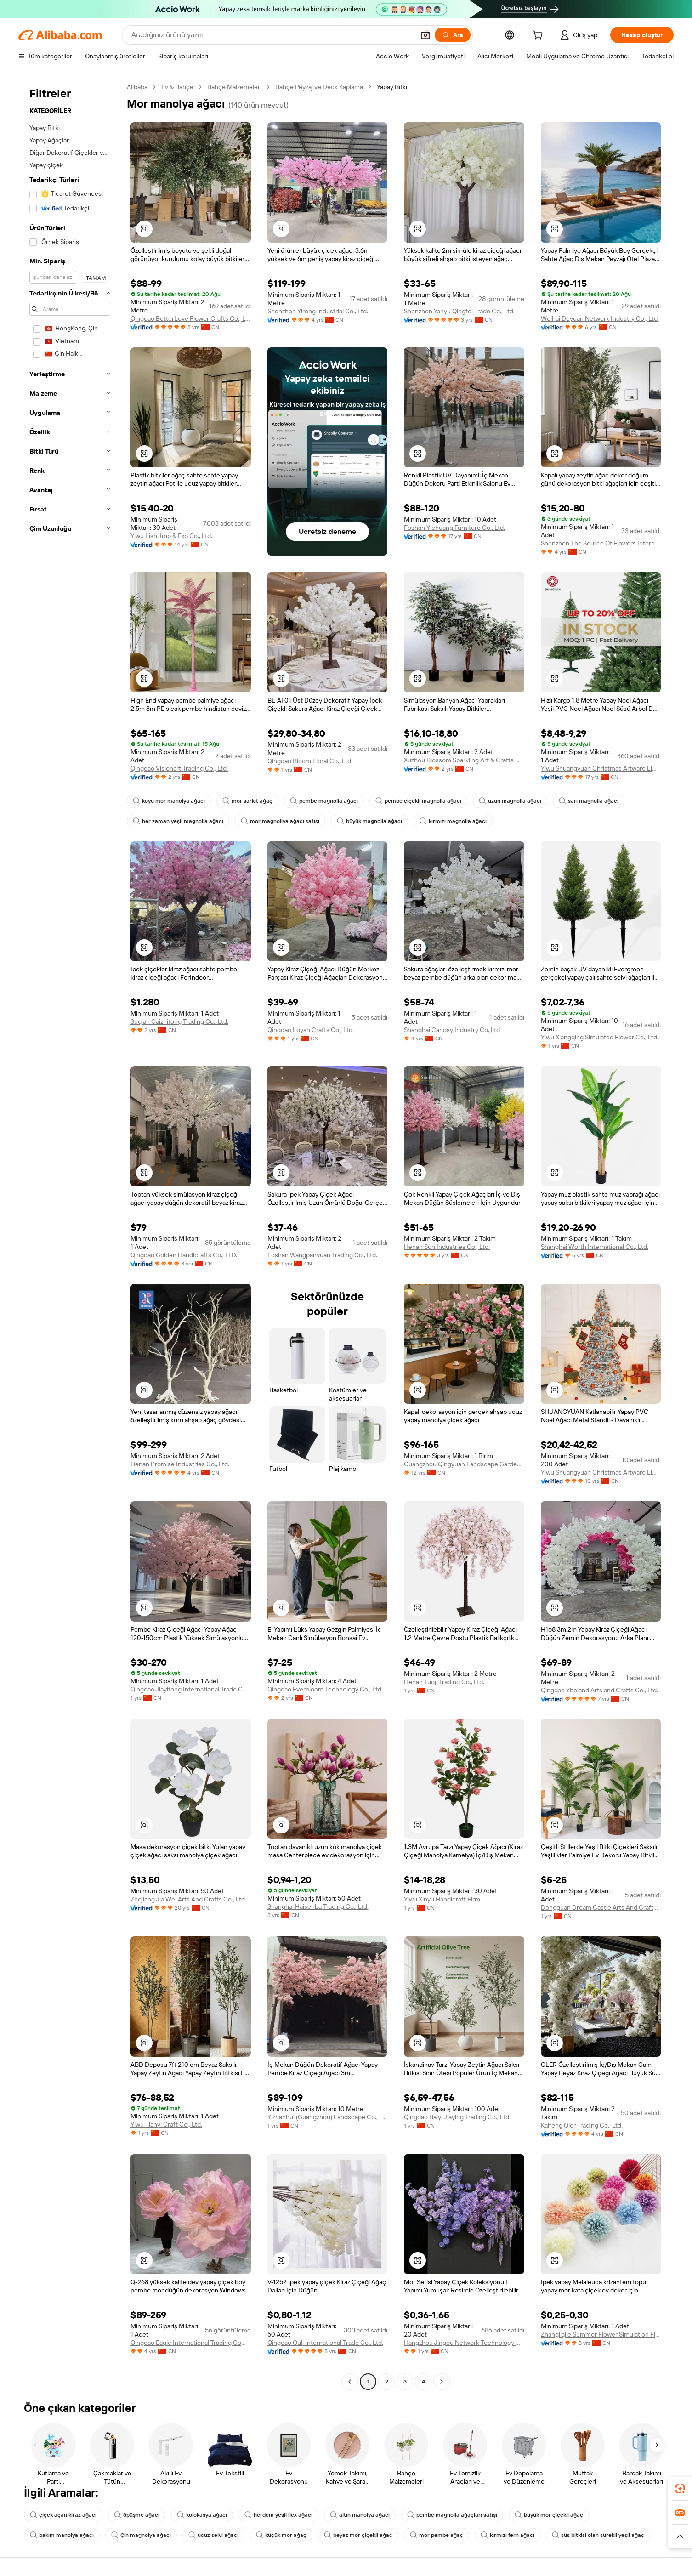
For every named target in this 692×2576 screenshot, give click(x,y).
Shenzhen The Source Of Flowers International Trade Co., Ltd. (601, 543)
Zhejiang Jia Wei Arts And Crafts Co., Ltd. (188, 1899)
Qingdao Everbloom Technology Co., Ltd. (325, 1689)
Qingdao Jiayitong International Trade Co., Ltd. (190, 1689)
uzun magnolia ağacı (510, 801)
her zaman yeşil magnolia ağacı (178, 821)
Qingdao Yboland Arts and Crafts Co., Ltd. (599, 1690)
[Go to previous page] (349, 2381)
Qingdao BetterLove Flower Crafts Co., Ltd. (190, 318)
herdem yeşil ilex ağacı (278, 2515)
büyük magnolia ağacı (369, 821)
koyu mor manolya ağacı (169, 801)
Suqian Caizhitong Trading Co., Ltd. (179, 1021)
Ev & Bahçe (177, 87)
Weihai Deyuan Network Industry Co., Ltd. (600, 318)
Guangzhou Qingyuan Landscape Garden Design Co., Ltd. (464, 1464)
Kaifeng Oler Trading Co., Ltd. (582, 2125)
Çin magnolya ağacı (141, 2535)
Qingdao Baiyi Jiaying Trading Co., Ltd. (457, 2117)
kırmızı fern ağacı (507, 2535)
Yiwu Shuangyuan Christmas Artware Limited (601, 768)
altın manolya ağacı (360, 2515)
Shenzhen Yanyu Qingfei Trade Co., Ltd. (459, 311)
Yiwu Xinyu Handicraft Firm (442, 1899)
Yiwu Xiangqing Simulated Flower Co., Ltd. (599, 1037)
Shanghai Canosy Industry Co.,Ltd (452, 1029)
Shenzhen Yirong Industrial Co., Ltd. (317, 311)
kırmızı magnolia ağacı (453, 821)
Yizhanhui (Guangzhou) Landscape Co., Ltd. (327, 2117)
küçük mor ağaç (281, 2535)
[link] (680, 2489)
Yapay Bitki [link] (392, 87)
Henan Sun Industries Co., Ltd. (447, 1246)
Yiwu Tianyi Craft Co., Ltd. (166, 2124)
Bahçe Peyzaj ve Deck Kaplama (319, 87)
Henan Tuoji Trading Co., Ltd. (444, 1681)
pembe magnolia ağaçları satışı (452, 2515)
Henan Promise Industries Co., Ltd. (179, 1464)
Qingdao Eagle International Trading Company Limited (190, 2342)
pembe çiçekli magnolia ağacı (418, 801)
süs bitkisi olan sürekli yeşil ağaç (598, 2535)
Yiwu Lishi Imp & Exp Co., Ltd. (171, 535)
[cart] (539, 36)
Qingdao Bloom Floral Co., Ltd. (309, 761)
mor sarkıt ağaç (247, 801)
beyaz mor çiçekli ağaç (358, 2535)
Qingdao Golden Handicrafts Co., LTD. (183, 1255)
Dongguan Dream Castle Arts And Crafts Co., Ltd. (601, 1907)
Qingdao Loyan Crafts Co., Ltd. (310, 1029)
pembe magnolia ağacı (324, 801)
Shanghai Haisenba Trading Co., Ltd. (318, 1906)
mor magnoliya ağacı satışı (280, 821)
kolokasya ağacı (202, 2515)
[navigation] (70, 1235)
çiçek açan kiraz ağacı (63, 2515)
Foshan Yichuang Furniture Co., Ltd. (454, 527)
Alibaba (137, 87)
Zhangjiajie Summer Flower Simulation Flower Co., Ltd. (601, 2334)
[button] (425, 34)
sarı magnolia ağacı (588, 801)
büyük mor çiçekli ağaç (549, 2515)
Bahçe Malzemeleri (234, 87)
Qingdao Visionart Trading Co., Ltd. (179, 768)
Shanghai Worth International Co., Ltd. (594, 1246)
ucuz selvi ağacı (213, 2535)
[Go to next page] (441, 2381)
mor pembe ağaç (436, 2535)
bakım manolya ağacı (62, 2535)
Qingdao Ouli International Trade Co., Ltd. (325, 2342)
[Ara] (453, 35)
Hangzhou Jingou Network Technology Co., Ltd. (464, 2342)
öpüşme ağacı (136, 2515)
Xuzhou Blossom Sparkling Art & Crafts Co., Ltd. (464, 760)
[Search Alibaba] (272, 35)
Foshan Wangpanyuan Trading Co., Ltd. (322, 1255)
